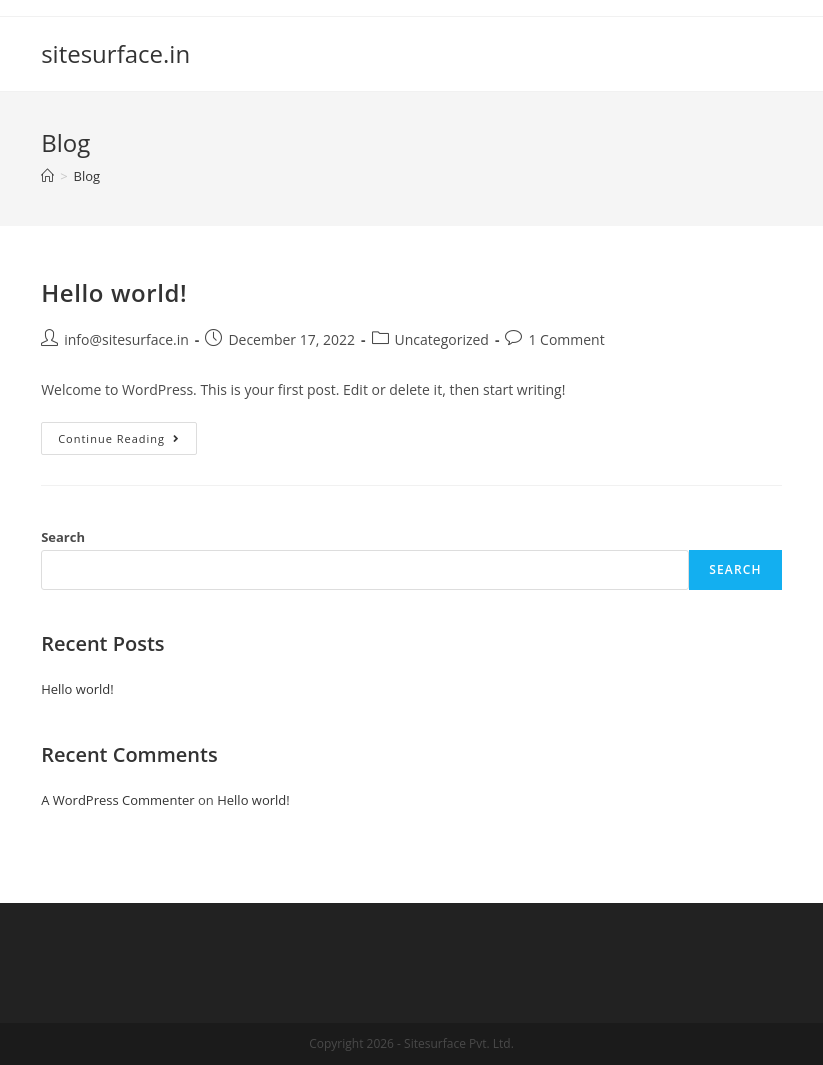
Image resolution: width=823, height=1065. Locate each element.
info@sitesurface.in (126, 339)
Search (63, 537)
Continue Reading (127, 442)
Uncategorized (442, 339)
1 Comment (566, 339)
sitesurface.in (115, 53)
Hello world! (114, 292)
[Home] (47, 176)
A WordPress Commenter (118, 800)
